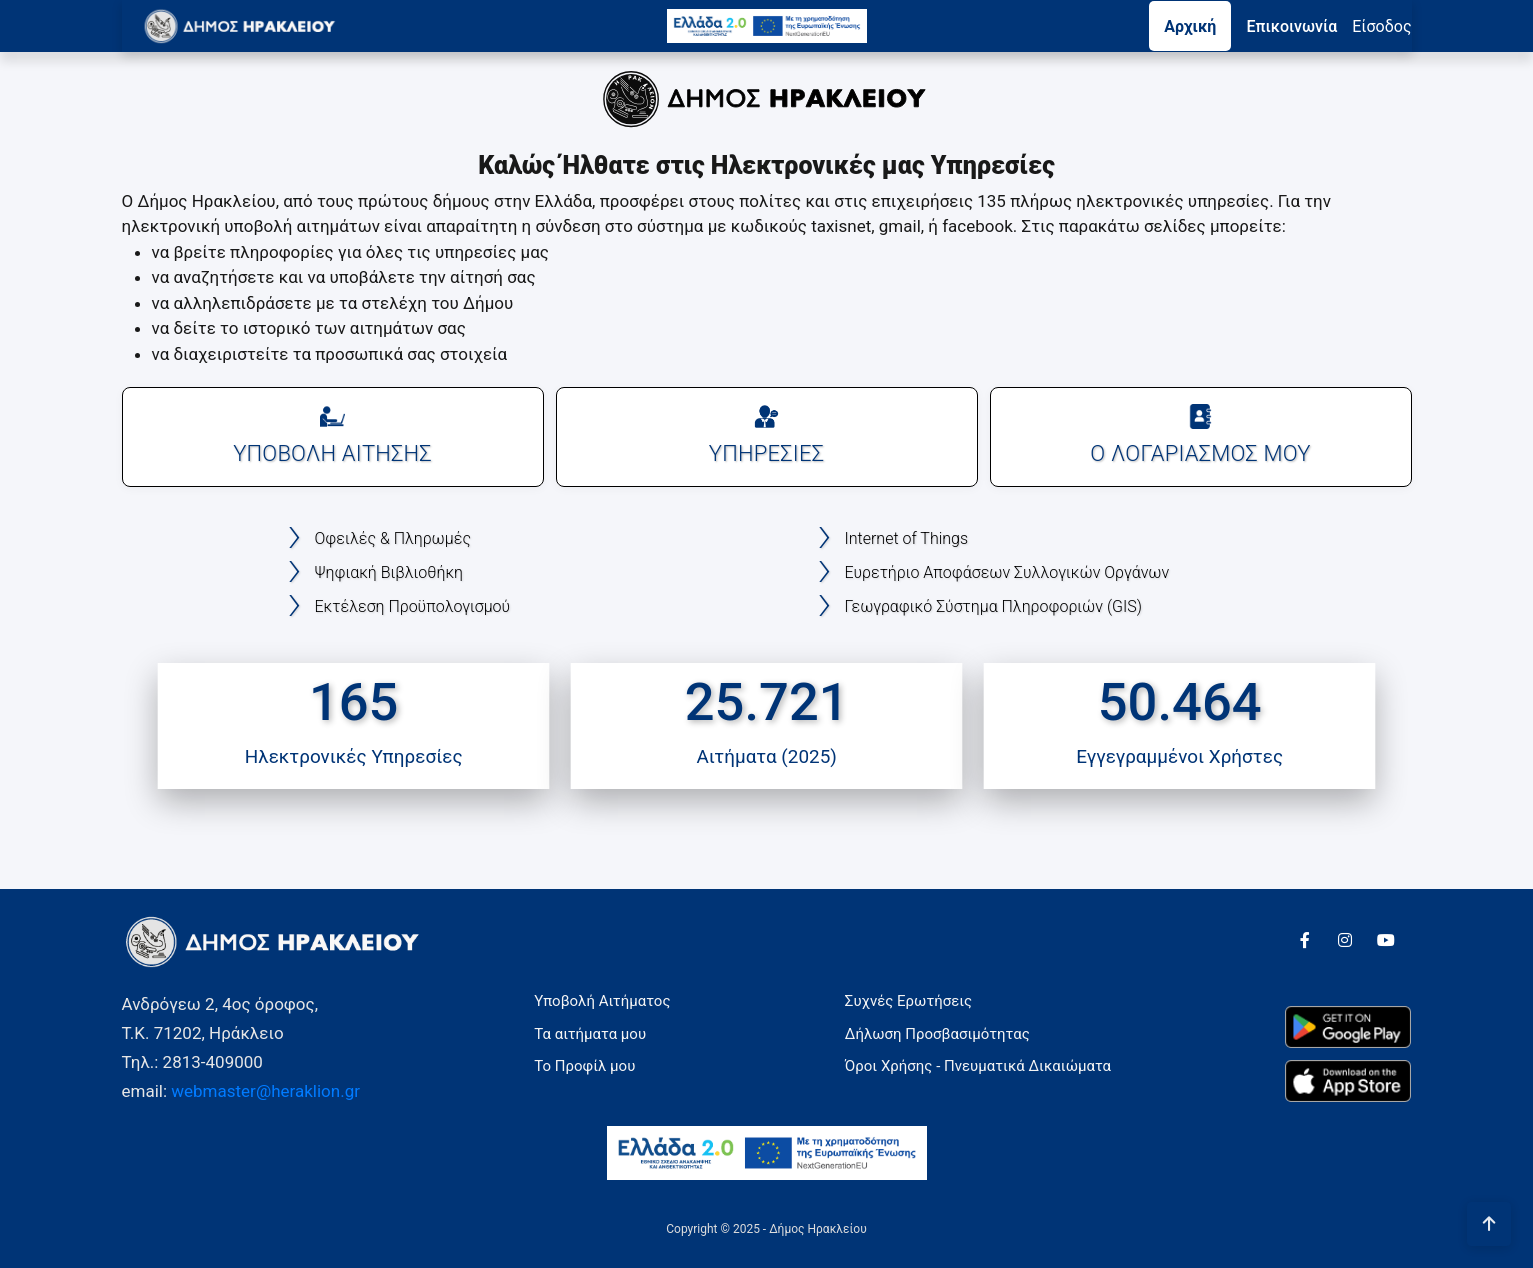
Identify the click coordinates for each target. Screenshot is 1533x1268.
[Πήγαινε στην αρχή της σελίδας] (1489, 1224)
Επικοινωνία (1291, 26)
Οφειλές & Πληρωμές (393, 538)
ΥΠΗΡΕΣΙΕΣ (766, 435)
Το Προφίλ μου (584, 1066)
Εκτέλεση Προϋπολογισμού (413, 606)
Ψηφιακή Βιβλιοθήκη (389, 572)
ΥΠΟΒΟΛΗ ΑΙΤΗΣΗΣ (332, 435)
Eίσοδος (1381, 26)
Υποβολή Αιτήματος (602, 1001)
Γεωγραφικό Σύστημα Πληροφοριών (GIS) (993, 606)
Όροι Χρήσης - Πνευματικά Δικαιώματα (978, 1066)
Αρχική (1190, 26)
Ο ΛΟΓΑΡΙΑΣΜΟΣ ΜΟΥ (1200, 435)
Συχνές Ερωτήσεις (908, 1001)
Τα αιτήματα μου (590, 1034)
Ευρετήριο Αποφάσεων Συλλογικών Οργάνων (1007, 572)
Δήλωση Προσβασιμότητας (937, 1034)
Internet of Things (907, 538)
